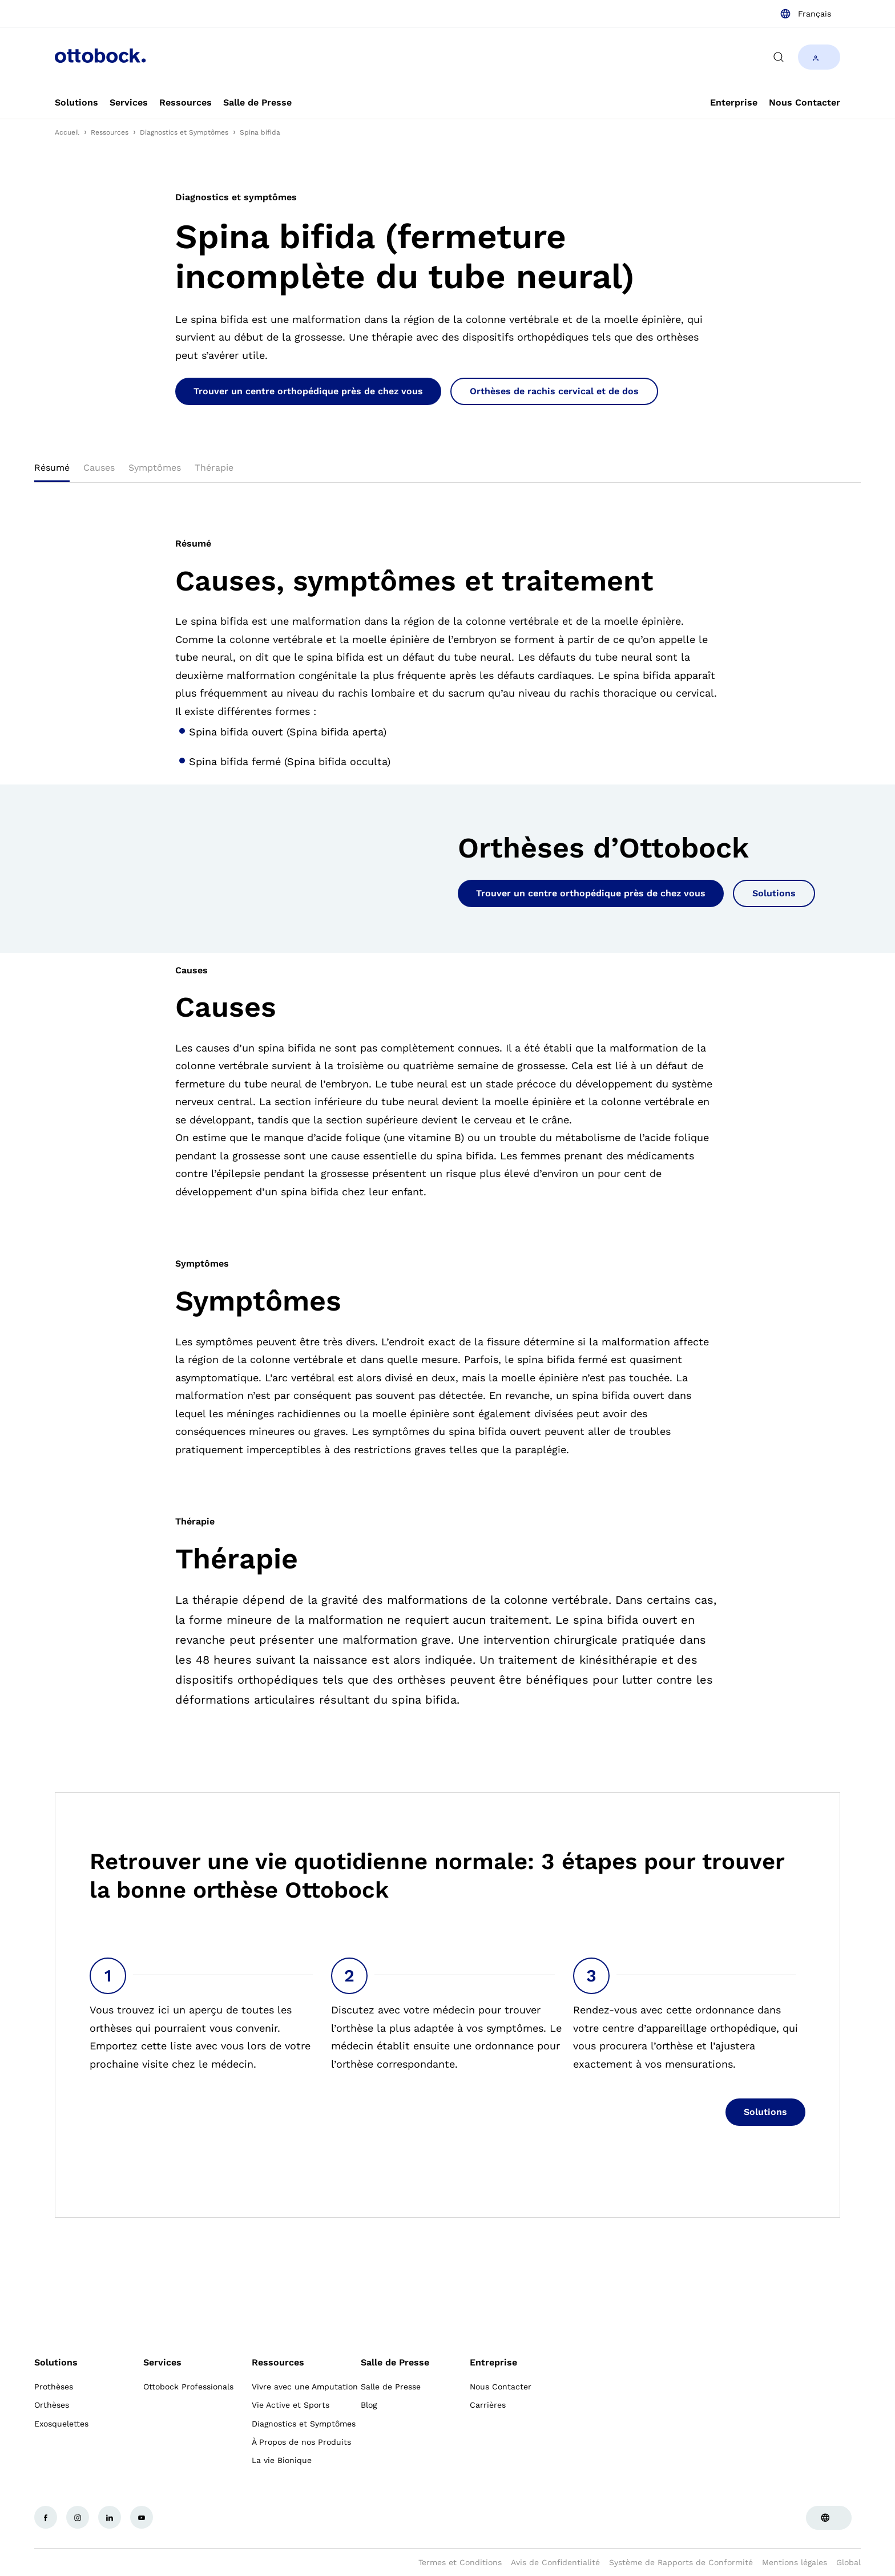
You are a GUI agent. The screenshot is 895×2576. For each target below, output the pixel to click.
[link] (76, 102)
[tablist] (447, 471)
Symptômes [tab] (154, 467)
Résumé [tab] (52, 467)
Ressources (109, 132)
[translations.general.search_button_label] (778, 57)
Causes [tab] (99, 467)
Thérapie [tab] (214, 467)
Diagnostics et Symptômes (184, 132)
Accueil (67, 132)
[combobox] (805, 13)
